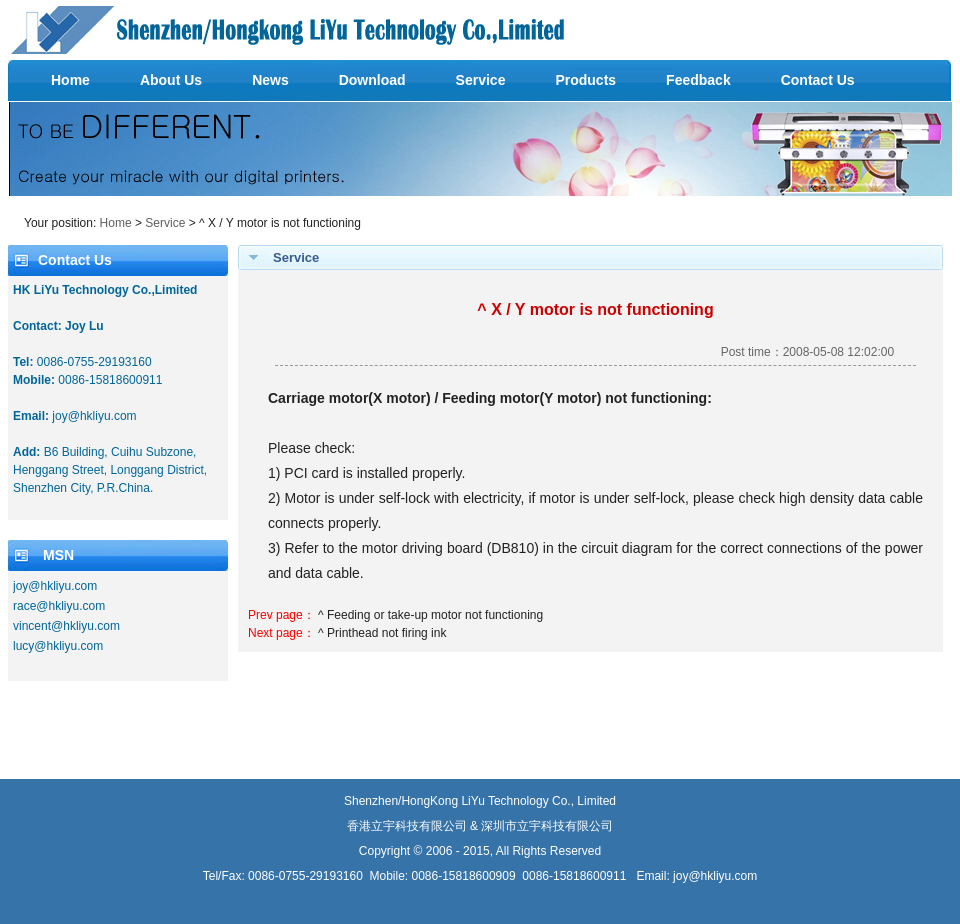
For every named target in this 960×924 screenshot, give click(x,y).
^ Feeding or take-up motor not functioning (430, 615)
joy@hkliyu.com (715, 876)
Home (116, 223)
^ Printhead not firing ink (382, 633)
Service (165, 223)
